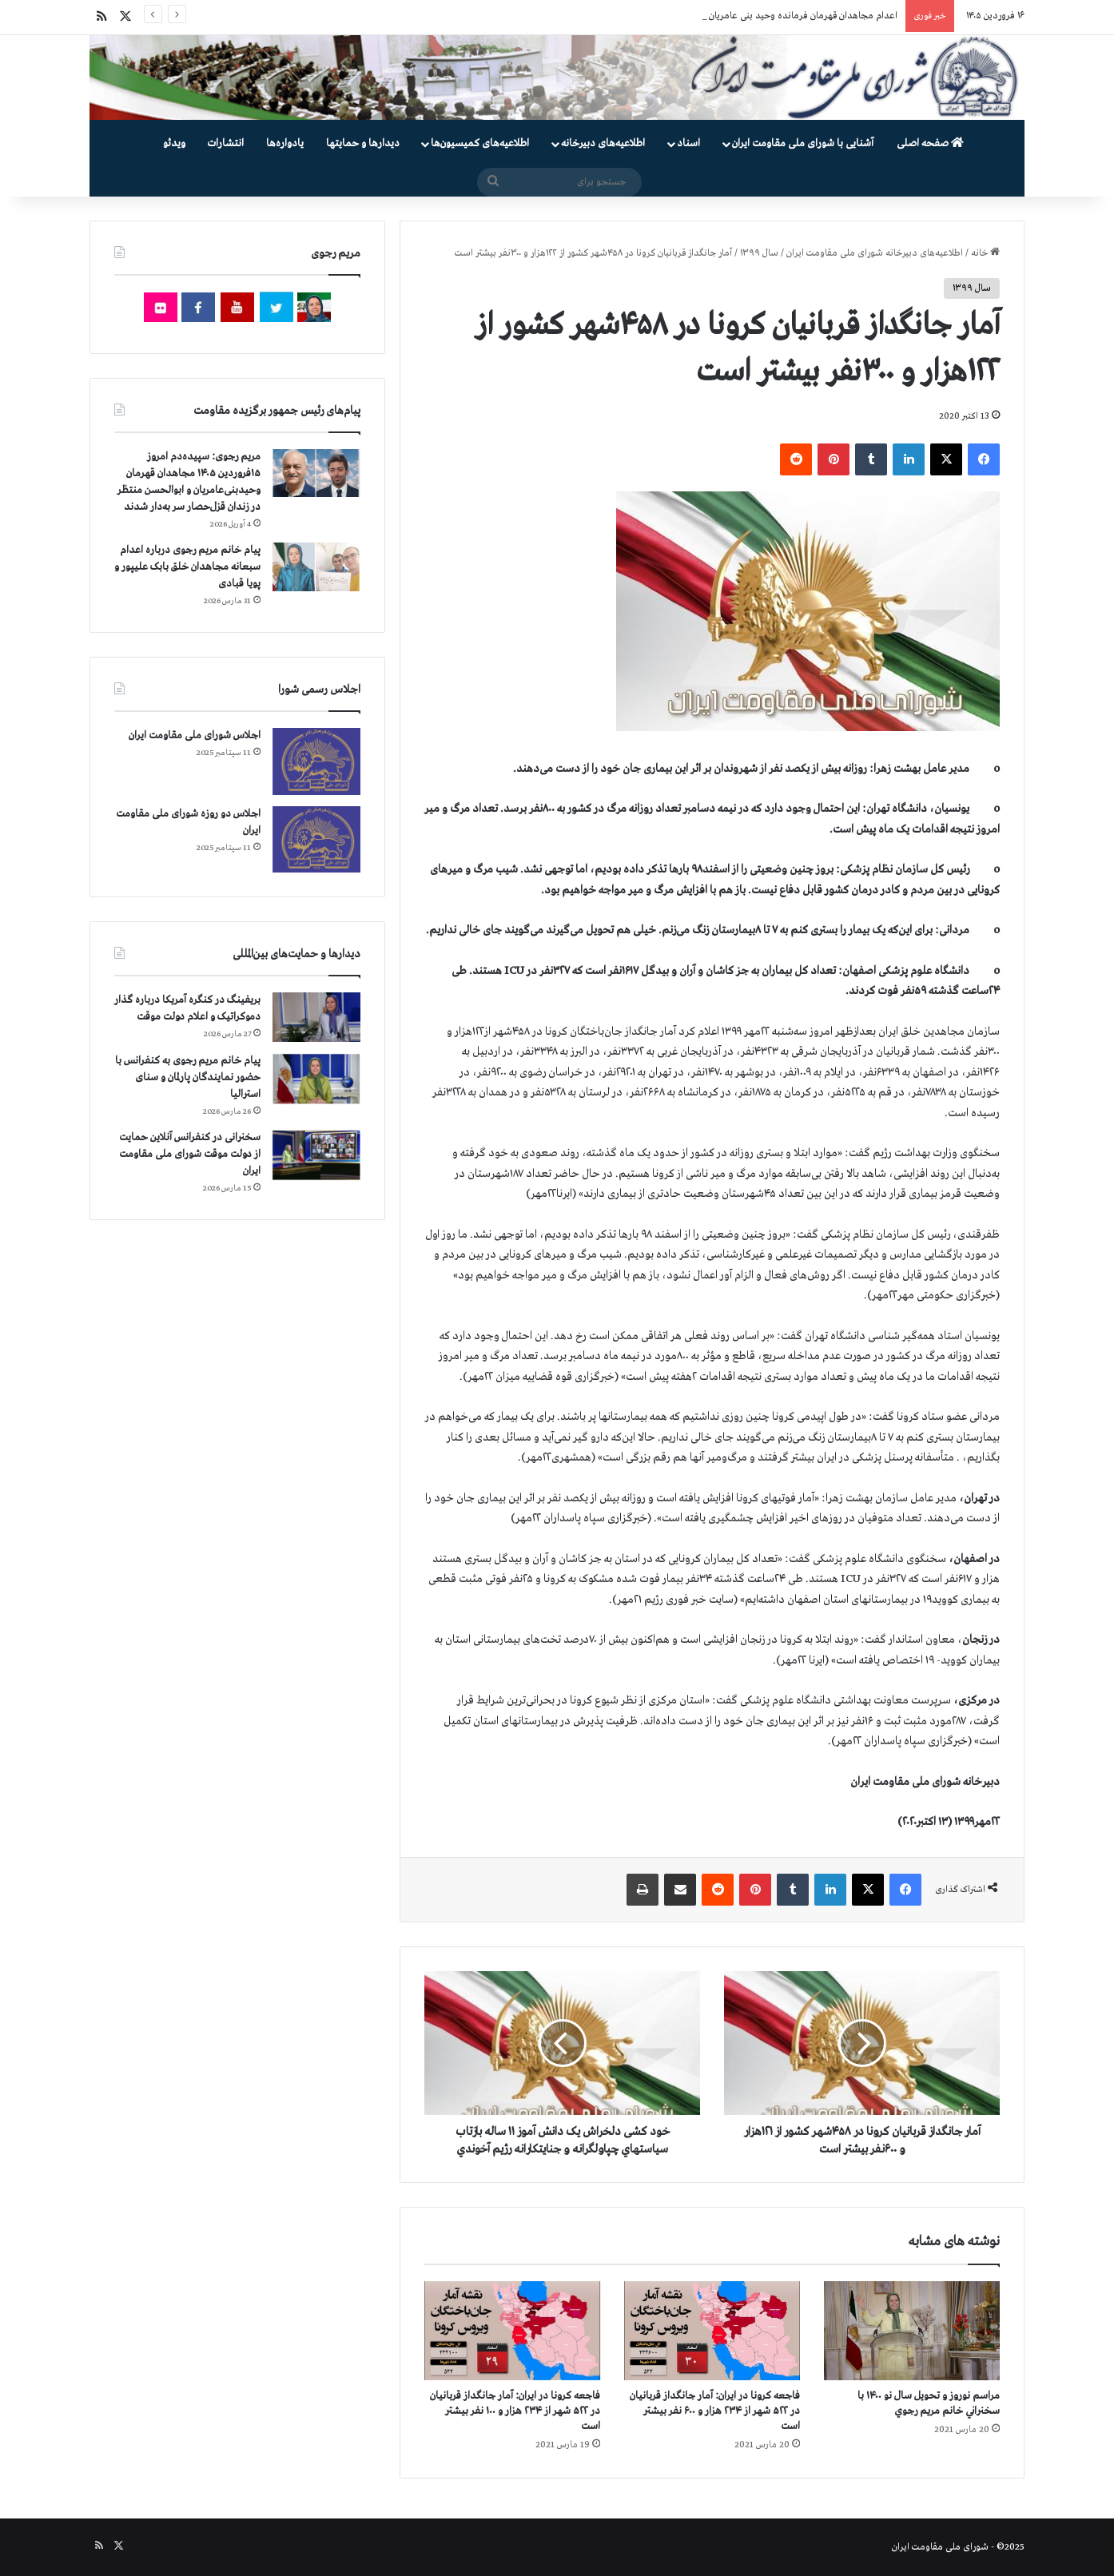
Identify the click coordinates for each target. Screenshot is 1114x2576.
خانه (985, 253)
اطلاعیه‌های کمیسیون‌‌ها (480, 143)
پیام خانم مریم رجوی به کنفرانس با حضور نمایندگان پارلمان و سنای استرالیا (188, 1077)
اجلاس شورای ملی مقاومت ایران (195, 735)
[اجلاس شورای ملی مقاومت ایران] (316, 761)
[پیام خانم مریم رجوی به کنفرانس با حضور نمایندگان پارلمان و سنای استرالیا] (316, 1078)
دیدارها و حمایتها (363, 143)
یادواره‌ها (285, 143)
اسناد (688, 143)
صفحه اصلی (930, 143)
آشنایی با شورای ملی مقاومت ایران (802, 143)
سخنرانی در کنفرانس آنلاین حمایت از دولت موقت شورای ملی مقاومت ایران (190, 1154)
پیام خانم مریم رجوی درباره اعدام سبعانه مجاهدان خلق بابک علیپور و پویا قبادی (187, 566)
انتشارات (226, 143)
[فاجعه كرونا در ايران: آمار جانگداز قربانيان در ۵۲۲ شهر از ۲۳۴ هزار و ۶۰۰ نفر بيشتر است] (712, 2330)
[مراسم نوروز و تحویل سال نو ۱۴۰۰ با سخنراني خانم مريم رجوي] (912, 2330)
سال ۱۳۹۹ (759, 253)
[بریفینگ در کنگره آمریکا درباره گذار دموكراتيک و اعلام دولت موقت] (316, 1017)
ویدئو (174, 143)
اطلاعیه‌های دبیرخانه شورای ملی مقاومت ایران (874, 253)
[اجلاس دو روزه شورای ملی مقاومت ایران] (316, 839)
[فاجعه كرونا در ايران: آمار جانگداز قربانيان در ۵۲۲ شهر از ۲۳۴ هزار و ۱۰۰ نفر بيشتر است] (512, 2330)
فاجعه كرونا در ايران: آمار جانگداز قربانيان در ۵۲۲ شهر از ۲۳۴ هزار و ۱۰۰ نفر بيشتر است (515, 2411)
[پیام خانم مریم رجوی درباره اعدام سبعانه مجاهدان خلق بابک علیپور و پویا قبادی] (316, 566)
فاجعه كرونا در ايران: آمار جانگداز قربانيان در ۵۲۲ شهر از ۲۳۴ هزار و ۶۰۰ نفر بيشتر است (715, 2411)
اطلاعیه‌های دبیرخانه (603, 143)
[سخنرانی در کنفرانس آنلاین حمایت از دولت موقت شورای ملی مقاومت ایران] (316, 1155)
